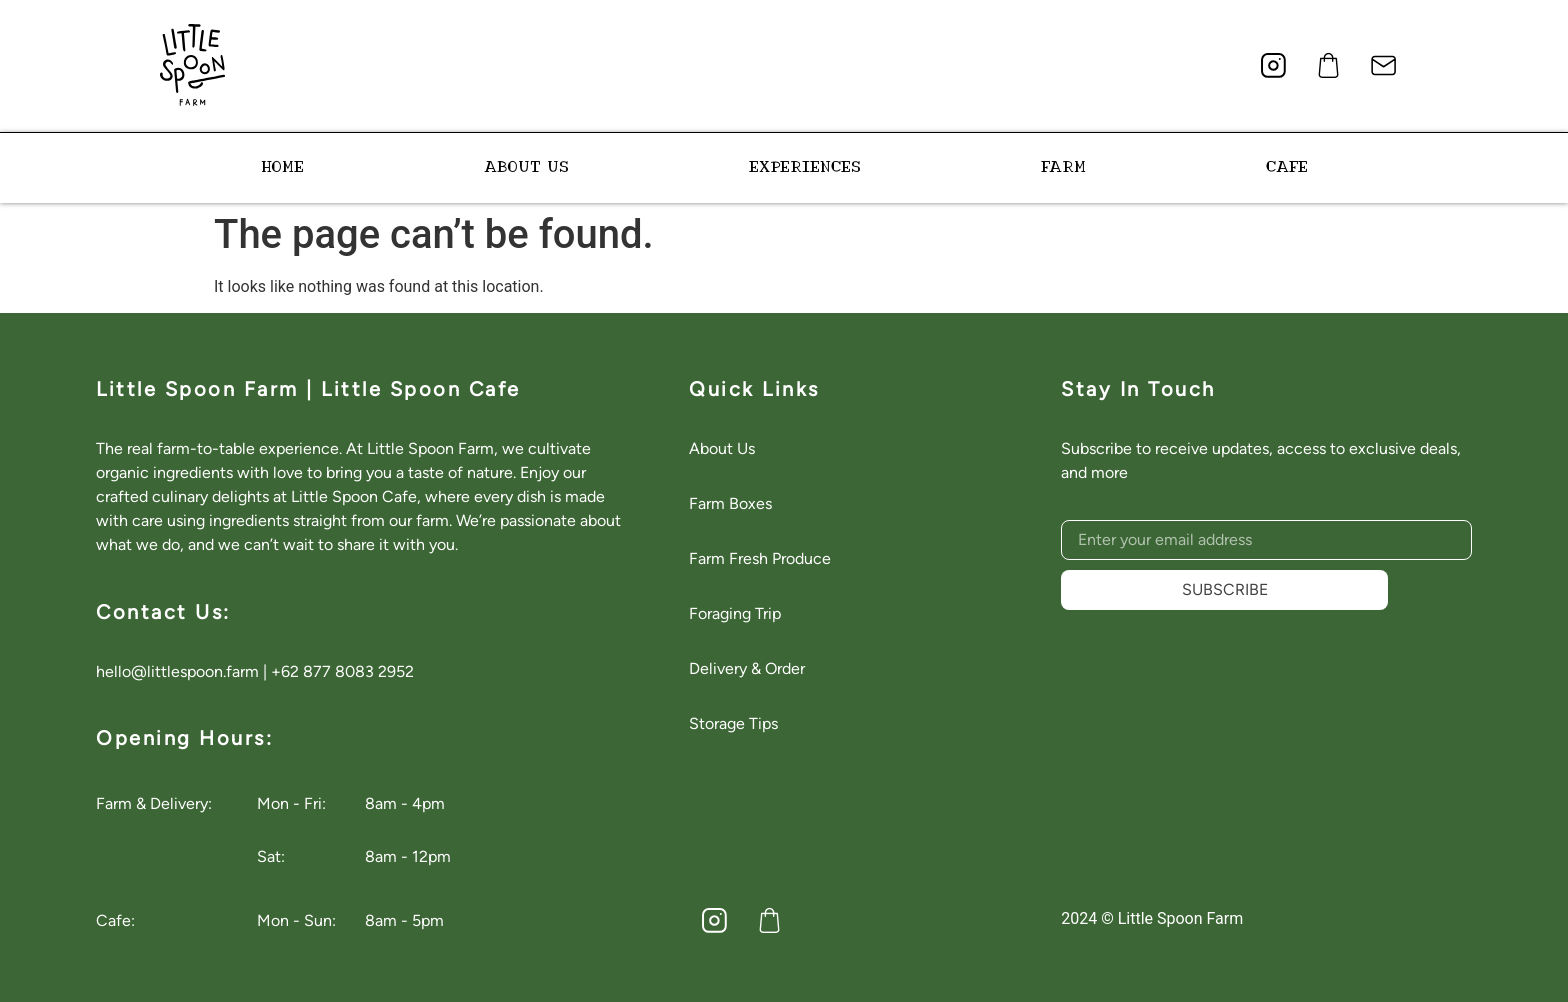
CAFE (1287, 167)
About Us (722, 448)
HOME (282, 167)
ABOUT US (526, 167)
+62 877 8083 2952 (342, 671)
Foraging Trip (735, 613)
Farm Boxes (730, 503)
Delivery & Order (747, 668)
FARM (1063, 167)
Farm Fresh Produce (760, 558)
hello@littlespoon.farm (177, 671)
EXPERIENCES (805, 167)
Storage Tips (733, 723)
